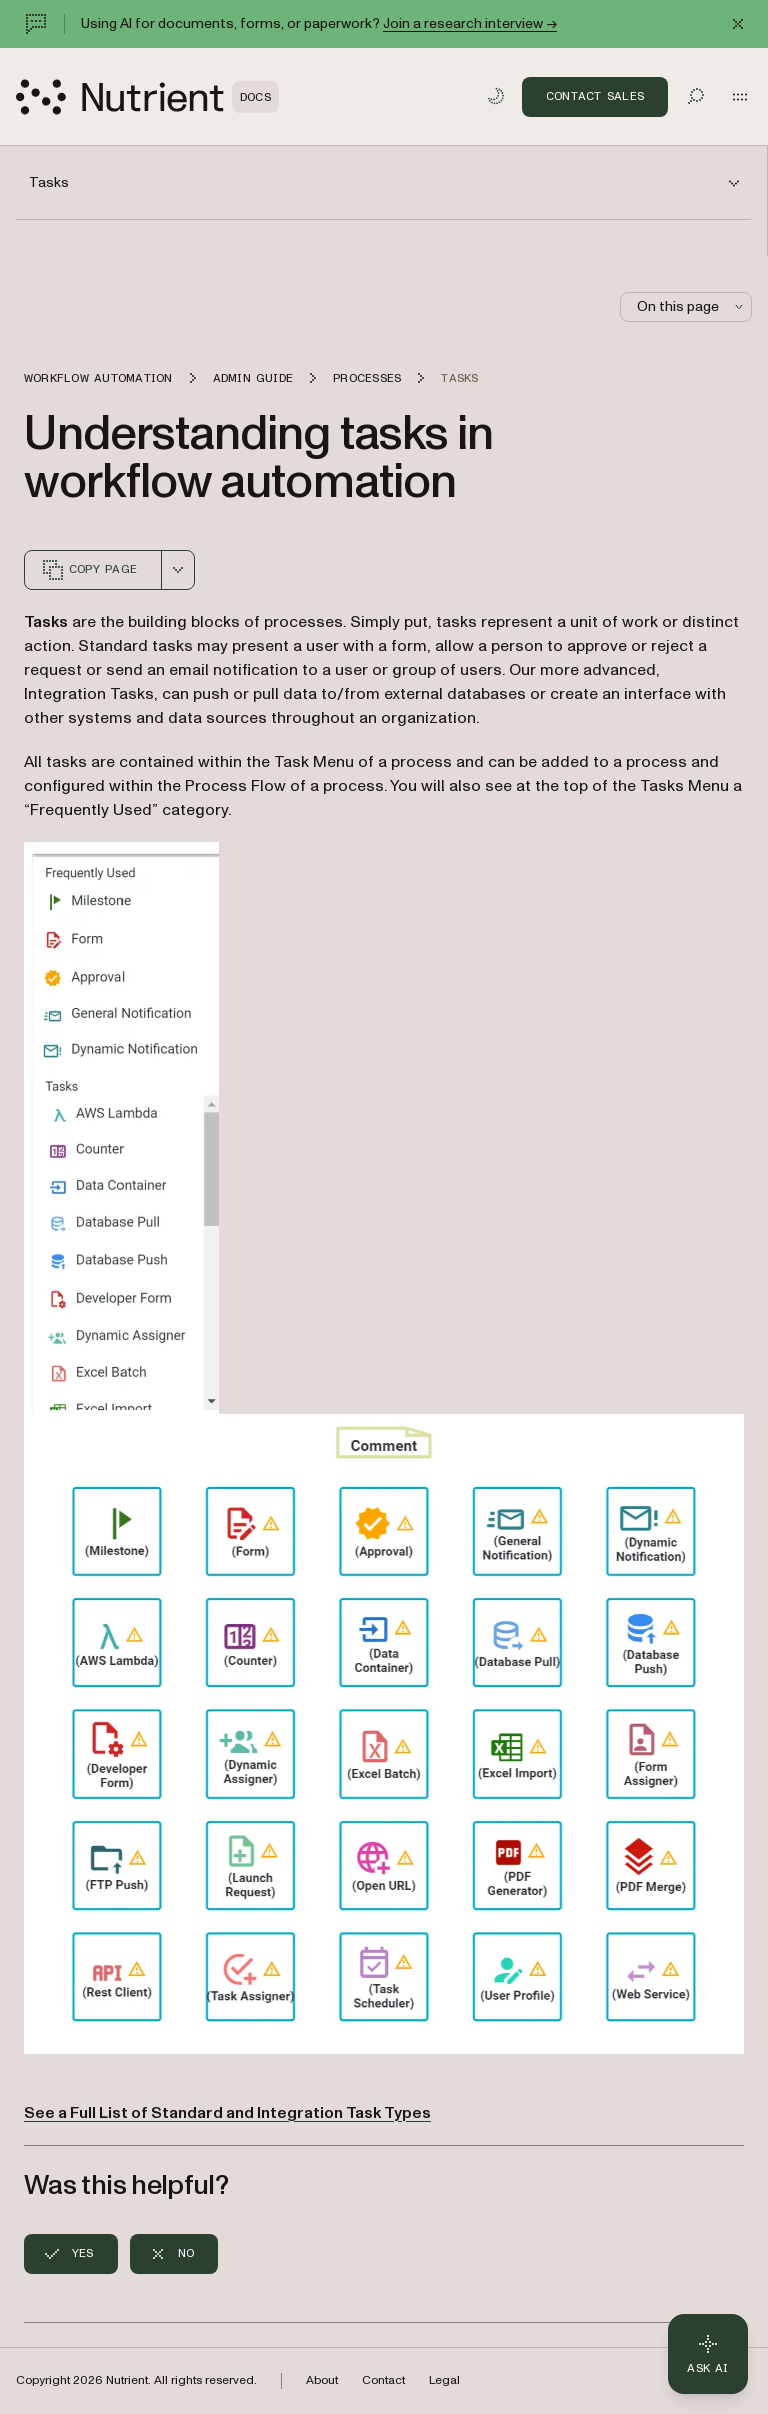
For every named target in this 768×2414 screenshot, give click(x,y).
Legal (444, 2380)
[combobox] (178, 570)
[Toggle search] (696, 96)
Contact (383, 2380)
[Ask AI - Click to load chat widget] (708, 2354)
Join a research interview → (470, 23)
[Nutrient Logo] (147, 97)
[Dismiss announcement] (738, 24)
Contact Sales (595, 96)
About (322, 2380)
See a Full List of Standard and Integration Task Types (227, 2113)
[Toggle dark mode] (496, 96)
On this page (692, 306)
